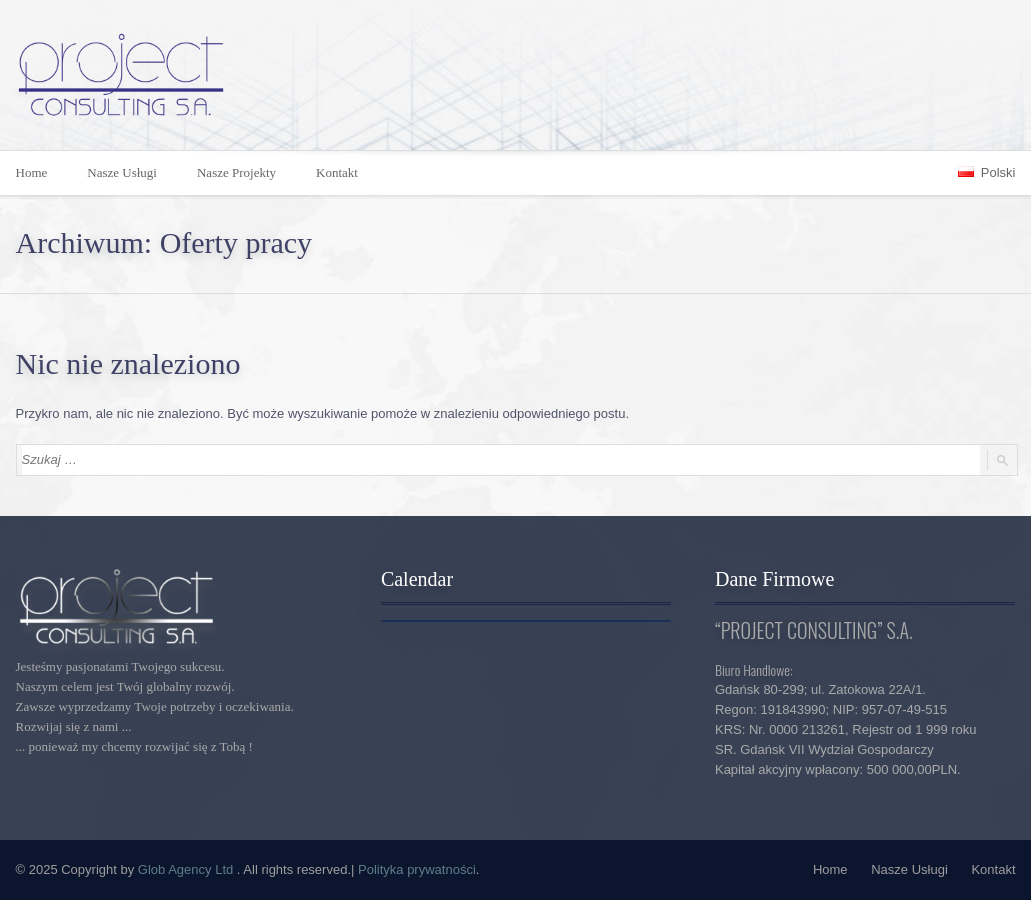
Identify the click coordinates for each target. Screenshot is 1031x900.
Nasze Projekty (236, 172)
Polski (986, 172)
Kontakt (337, 172)
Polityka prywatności (417, 869)
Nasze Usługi (122, 172)
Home (830, 869)
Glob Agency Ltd (187, 869)
